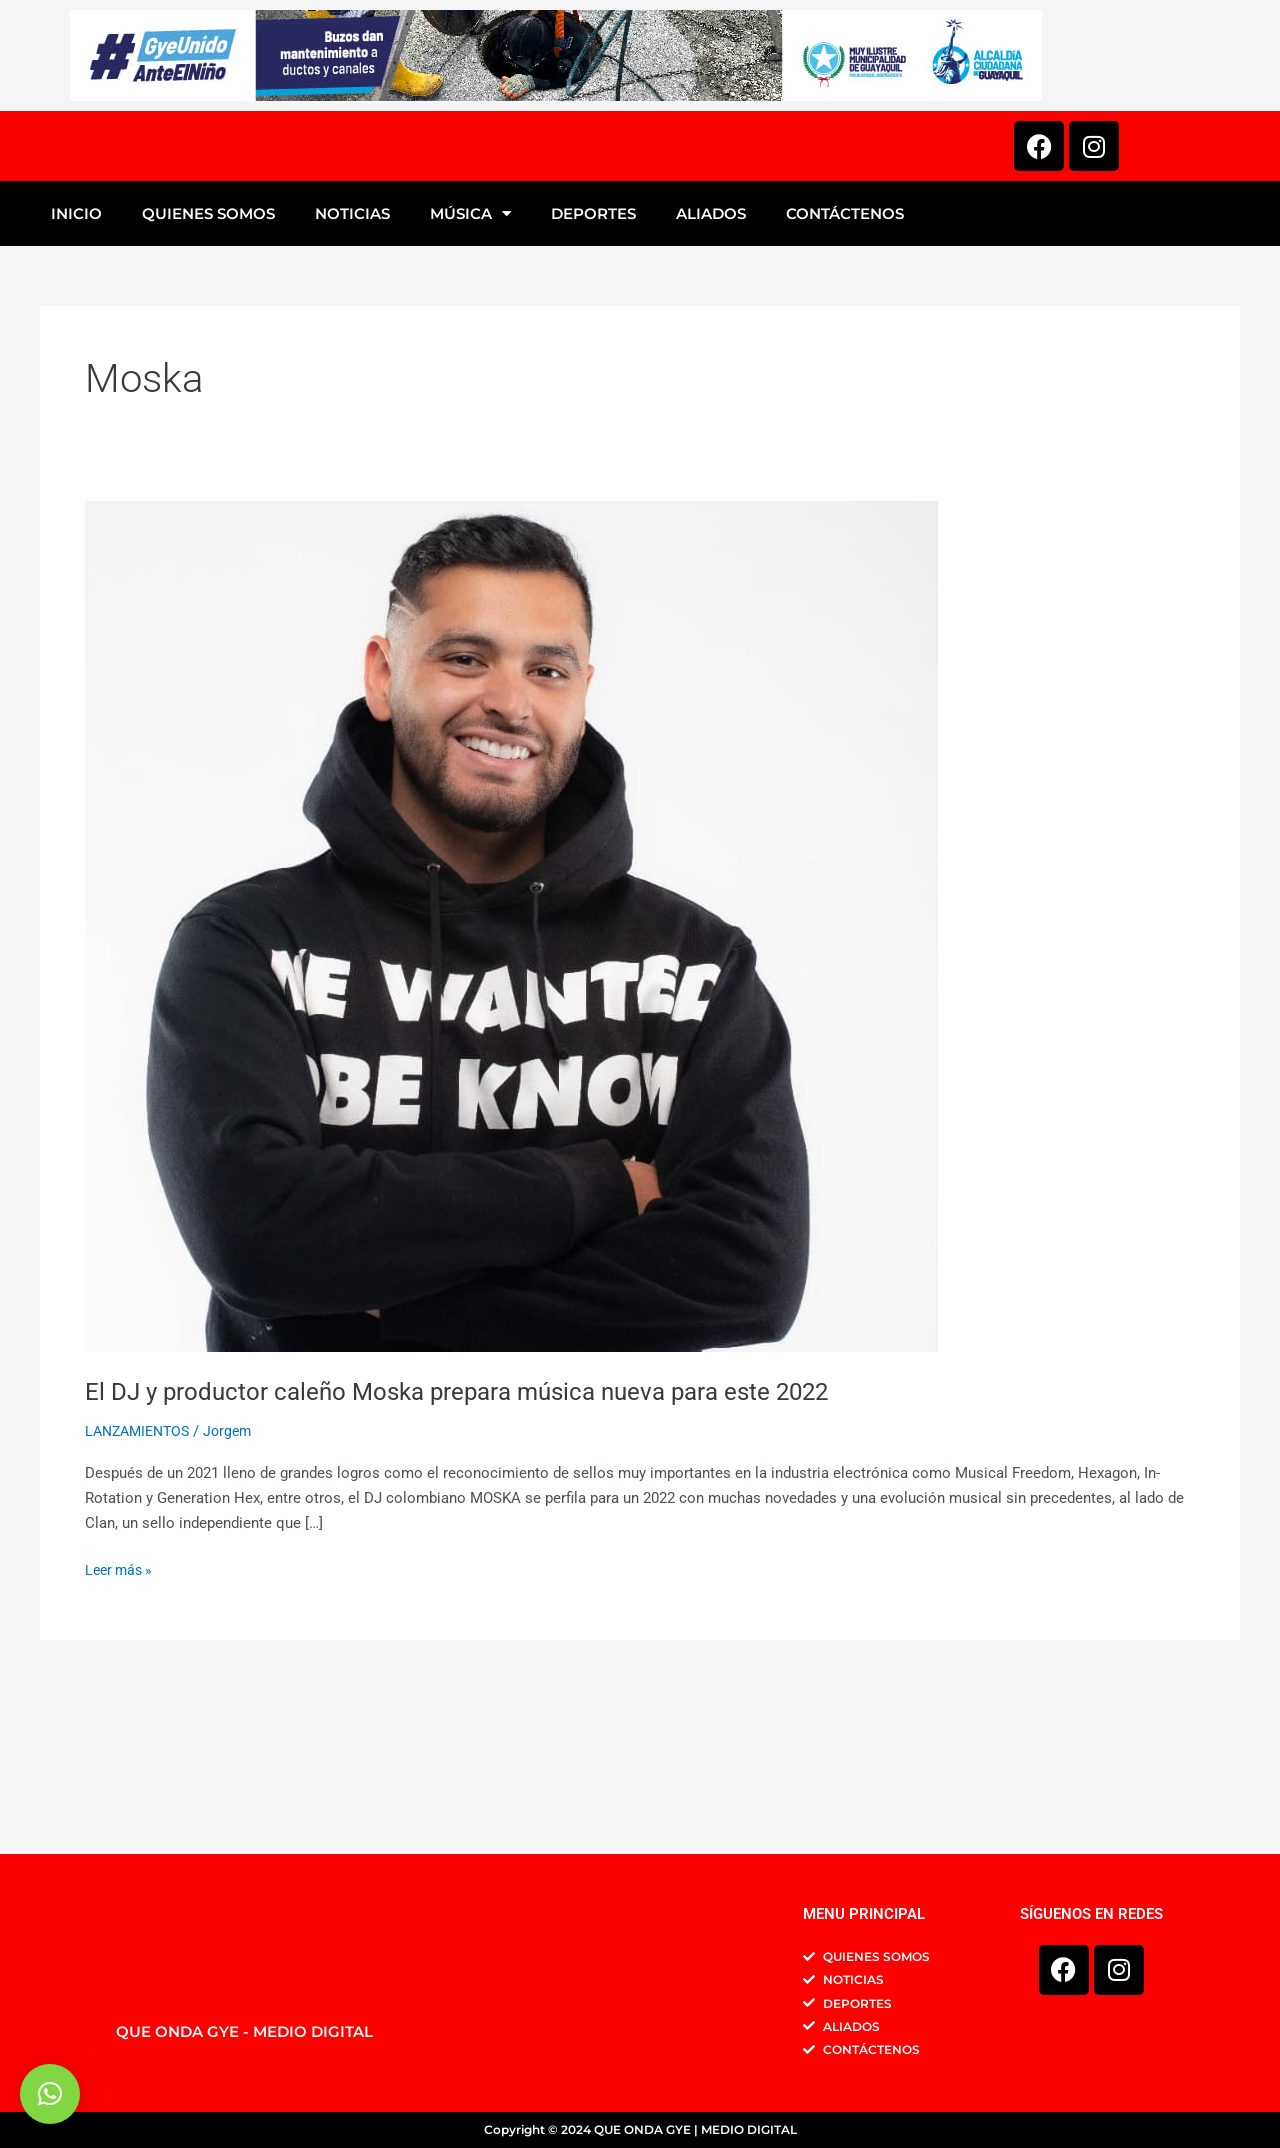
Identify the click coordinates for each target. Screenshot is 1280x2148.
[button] (50, 2094)
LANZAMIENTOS (141, 1586)
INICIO (76, 367)
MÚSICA (470, 367)
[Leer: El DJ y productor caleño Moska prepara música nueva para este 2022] (511, 1080)
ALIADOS (711, 367)
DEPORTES (593, 367)
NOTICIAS (352, 367)
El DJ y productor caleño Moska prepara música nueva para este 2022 (486, 1545)
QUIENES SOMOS (208, 367)
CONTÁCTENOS (845, 367)
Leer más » (121, 1722)
